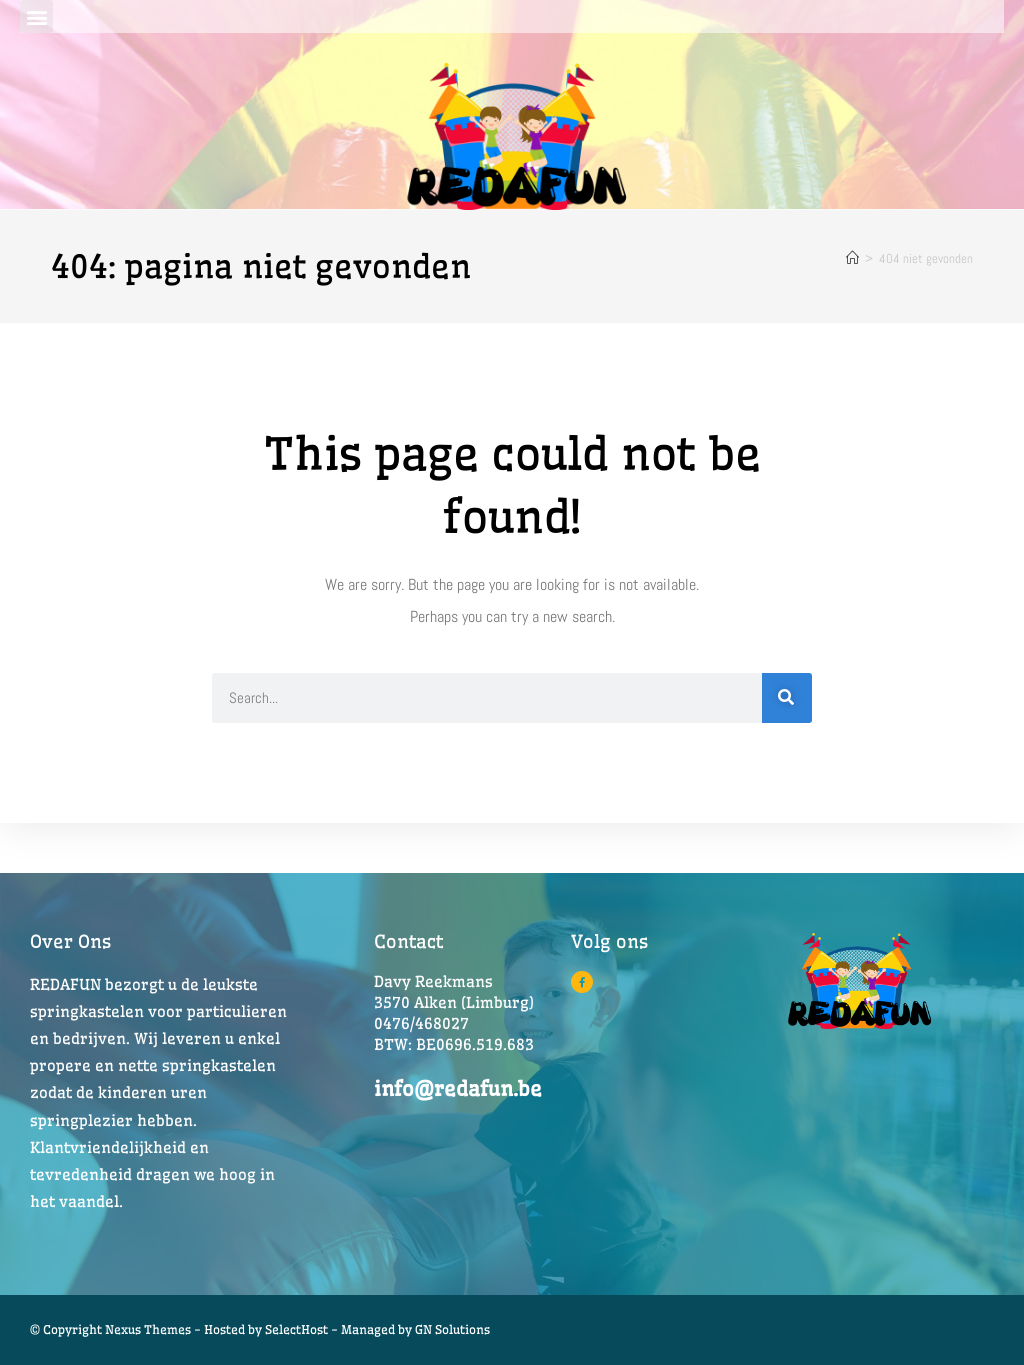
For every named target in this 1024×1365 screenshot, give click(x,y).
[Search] (787, 698)
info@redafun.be (458, 1088)
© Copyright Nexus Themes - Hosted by (147, 1329)
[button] (36, 16)
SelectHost (296, 1329)
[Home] (852, 258)
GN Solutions (452, 1329)
